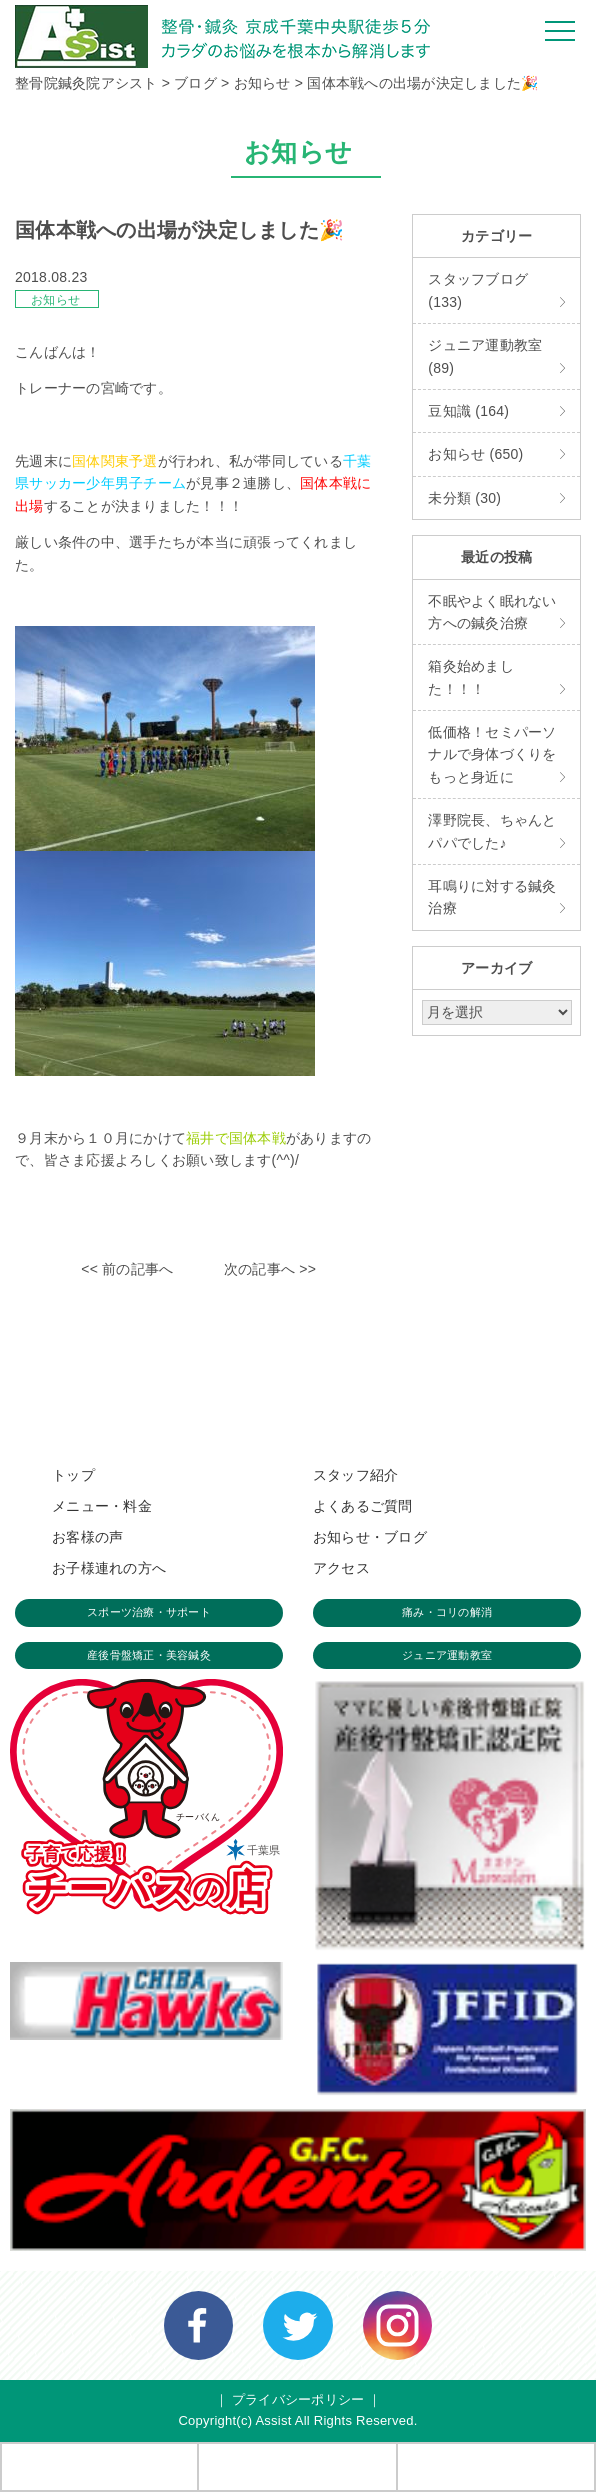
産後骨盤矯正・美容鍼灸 (149, 1655)
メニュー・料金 (102, 1506)
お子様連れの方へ (109, 1568)
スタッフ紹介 (356, 1475)
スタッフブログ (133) (478, 290)
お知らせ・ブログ (370, 1537)
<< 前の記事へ (127, 1269)
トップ (73, 1475)
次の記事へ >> (270, 1269)
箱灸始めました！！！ (471, 677)
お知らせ (55, 300)
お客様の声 (87, 1537)
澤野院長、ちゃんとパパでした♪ (492, 831)
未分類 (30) (464, 498)
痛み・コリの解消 (447, 1612)
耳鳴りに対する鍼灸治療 (492, 897)
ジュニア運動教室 (447, 1655)
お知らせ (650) (475, 454)
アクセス (341, 1568)
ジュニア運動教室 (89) (485, 356)
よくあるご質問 (363, 1506)
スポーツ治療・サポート (149, 1612)
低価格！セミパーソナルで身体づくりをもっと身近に (492, 754)
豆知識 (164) (468, 411)
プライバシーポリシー (298, 2399)
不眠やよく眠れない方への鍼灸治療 (492, 612)
